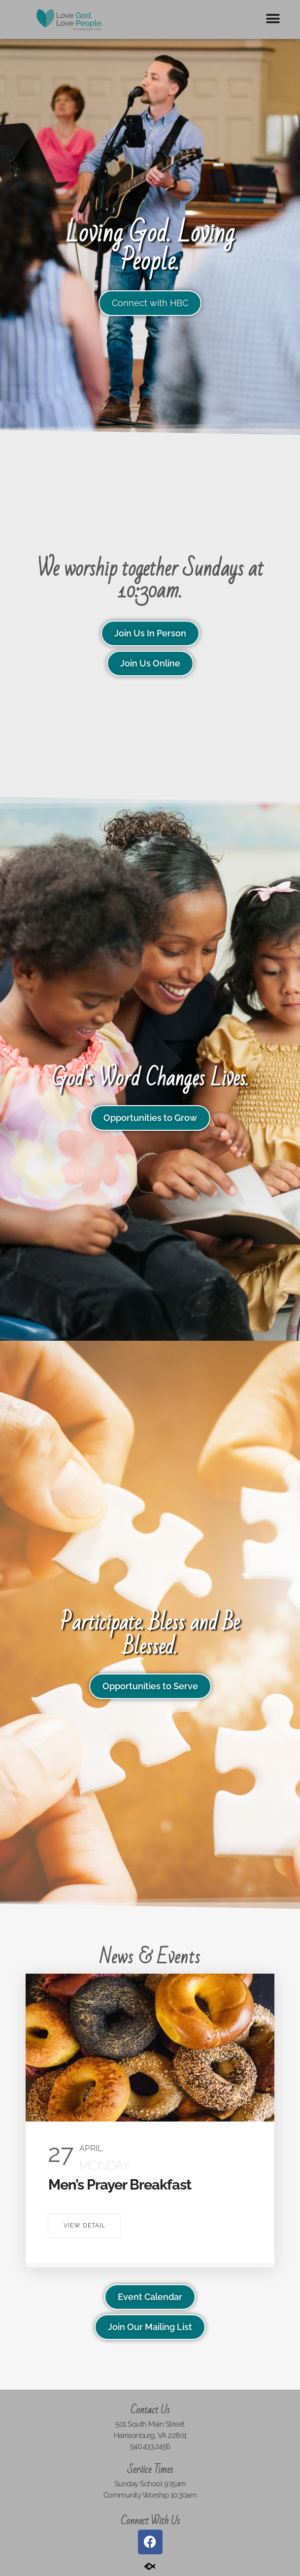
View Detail (84, 2225)
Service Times (150, 2469)
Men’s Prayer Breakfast (119, 2184)
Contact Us (150, 2410)
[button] (273, 18)
